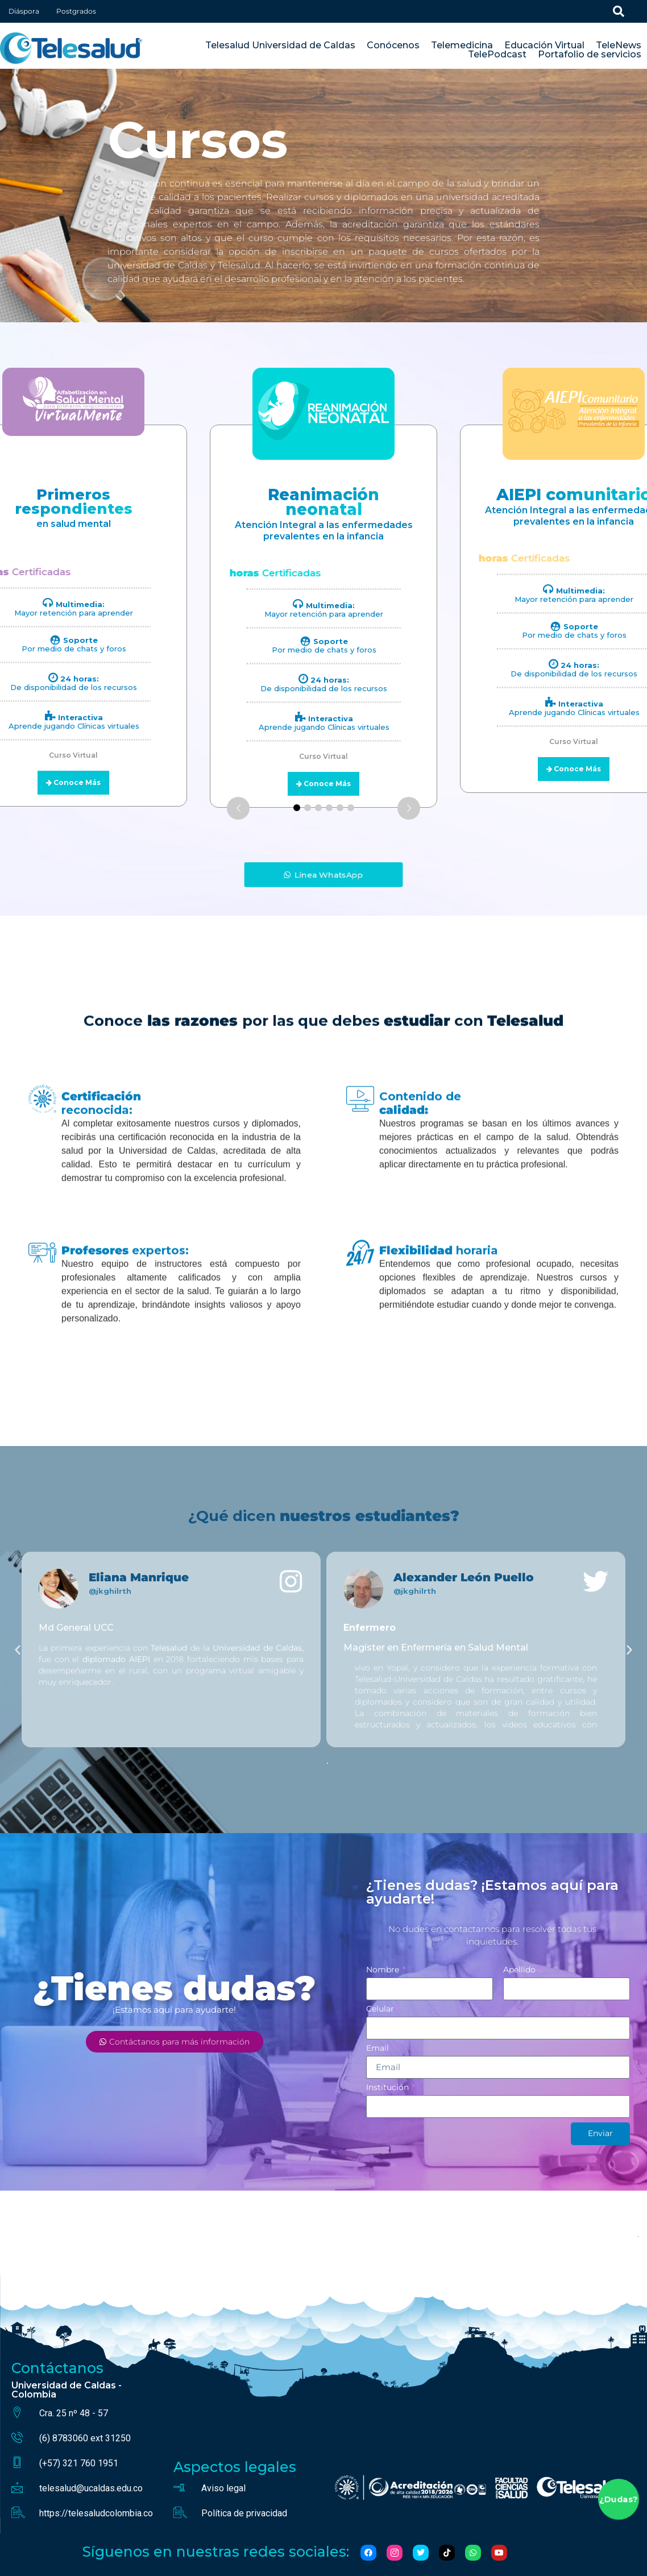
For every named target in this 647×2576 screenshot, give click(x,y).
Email (378, 2048)
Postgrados (76, 11)
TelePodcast (497, 54)
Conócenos (393, 45)
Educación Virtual (544, 45)
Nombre (383, 1970)
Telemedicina (462, 45)
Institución (388, 2087)
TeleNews (618, 45)
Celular (381, 2009)
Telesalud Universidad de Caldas (280, 45)
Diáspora (24, 11)
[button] (17, 1649)
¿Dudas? (618, 2499)
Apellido (520, 1970)
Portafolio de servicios (589, 54)
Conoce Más (327, 783)
